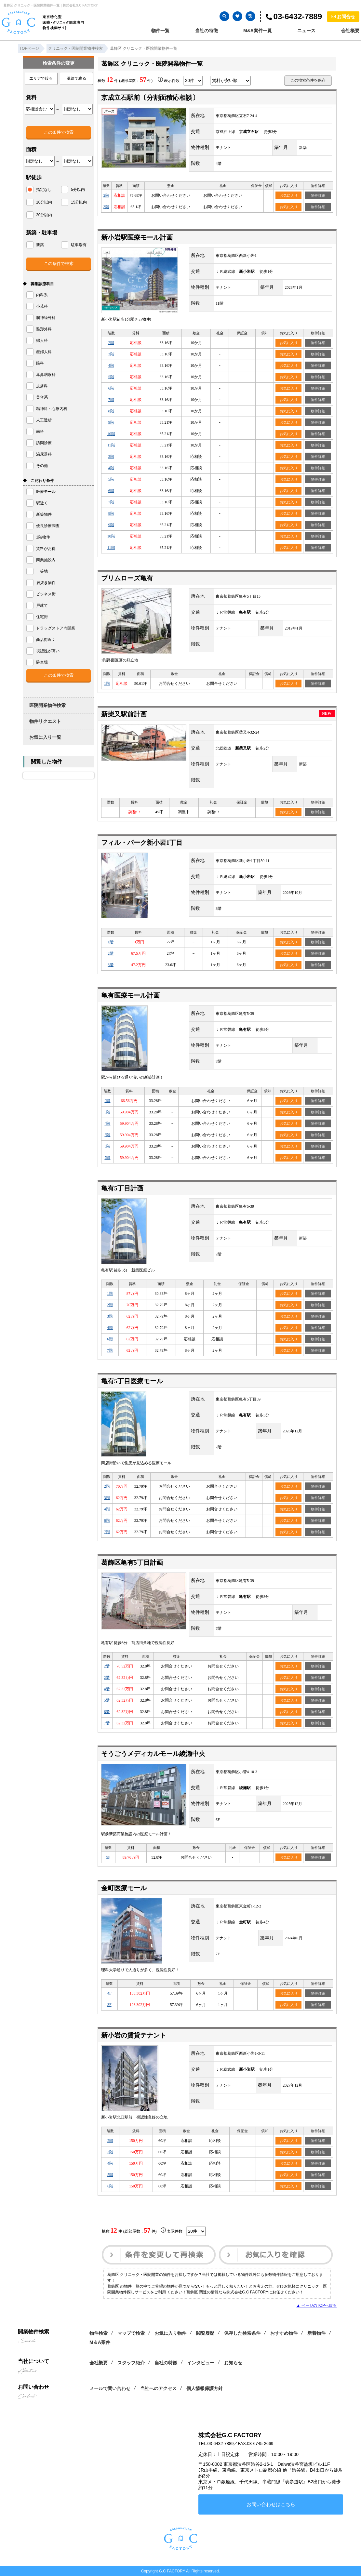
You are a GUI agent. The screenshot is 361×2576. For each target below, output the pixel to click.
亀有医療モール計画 (130, 995)
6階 (111, 388)
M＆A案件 (99, 2342)
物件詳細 (318, 195)
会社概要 (350, 30)
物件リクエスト (45, 721)
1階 (107, 683)
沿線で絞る (76, 78)
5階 (111, 377)
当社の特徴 (206, 30)
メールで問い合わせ (109, 2388)
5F (108, 1857)
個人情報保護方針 (204, 2388)
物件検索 (98, 2333)
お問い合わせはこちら (271, 2504)
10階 (111, 434)
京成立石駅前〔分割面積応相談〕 (150, 97)
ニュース (306, 30)
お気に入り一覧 (45, 737)
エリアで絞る (41, 78)
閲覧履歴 (205, 2333)
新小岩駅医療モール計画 (137, 237)
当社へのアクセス (158, 2388)
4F (109, 1993)
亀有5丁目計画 (122, 1188)
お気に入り (289, 195)
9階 (111, 422)
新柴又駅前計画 (124, 714)
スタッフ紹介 (131, 2362)
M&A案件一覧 (257, 30)
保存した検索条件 (242, 2333)
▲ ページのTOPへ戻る (316, 2305)
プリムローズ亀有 (127, 578)
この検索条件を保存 (308, 80)
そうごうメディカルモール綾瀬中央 (153, 1753)
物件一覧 (160, 30)
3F (109, 2004)
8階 (111, 411)
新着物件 (316, 2333)
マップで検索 (131, 2333)
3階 (106, 207)
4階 (111, 365)
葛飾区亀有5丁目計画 (132, 1562)
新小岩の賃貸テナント (133, 2035)
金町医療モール (124, 1888)
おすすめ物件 (284, 2333)
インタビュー (200, 2362)
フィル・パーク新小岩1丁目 (141, 842)
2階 (106, 195)
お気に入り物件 (170, 2333)
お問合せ (343, 16)
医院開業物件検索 (47, 705)
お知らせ (233, 2362)
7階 (111, 399)
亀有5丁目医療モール (132, 1381)
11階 (111, 445)
